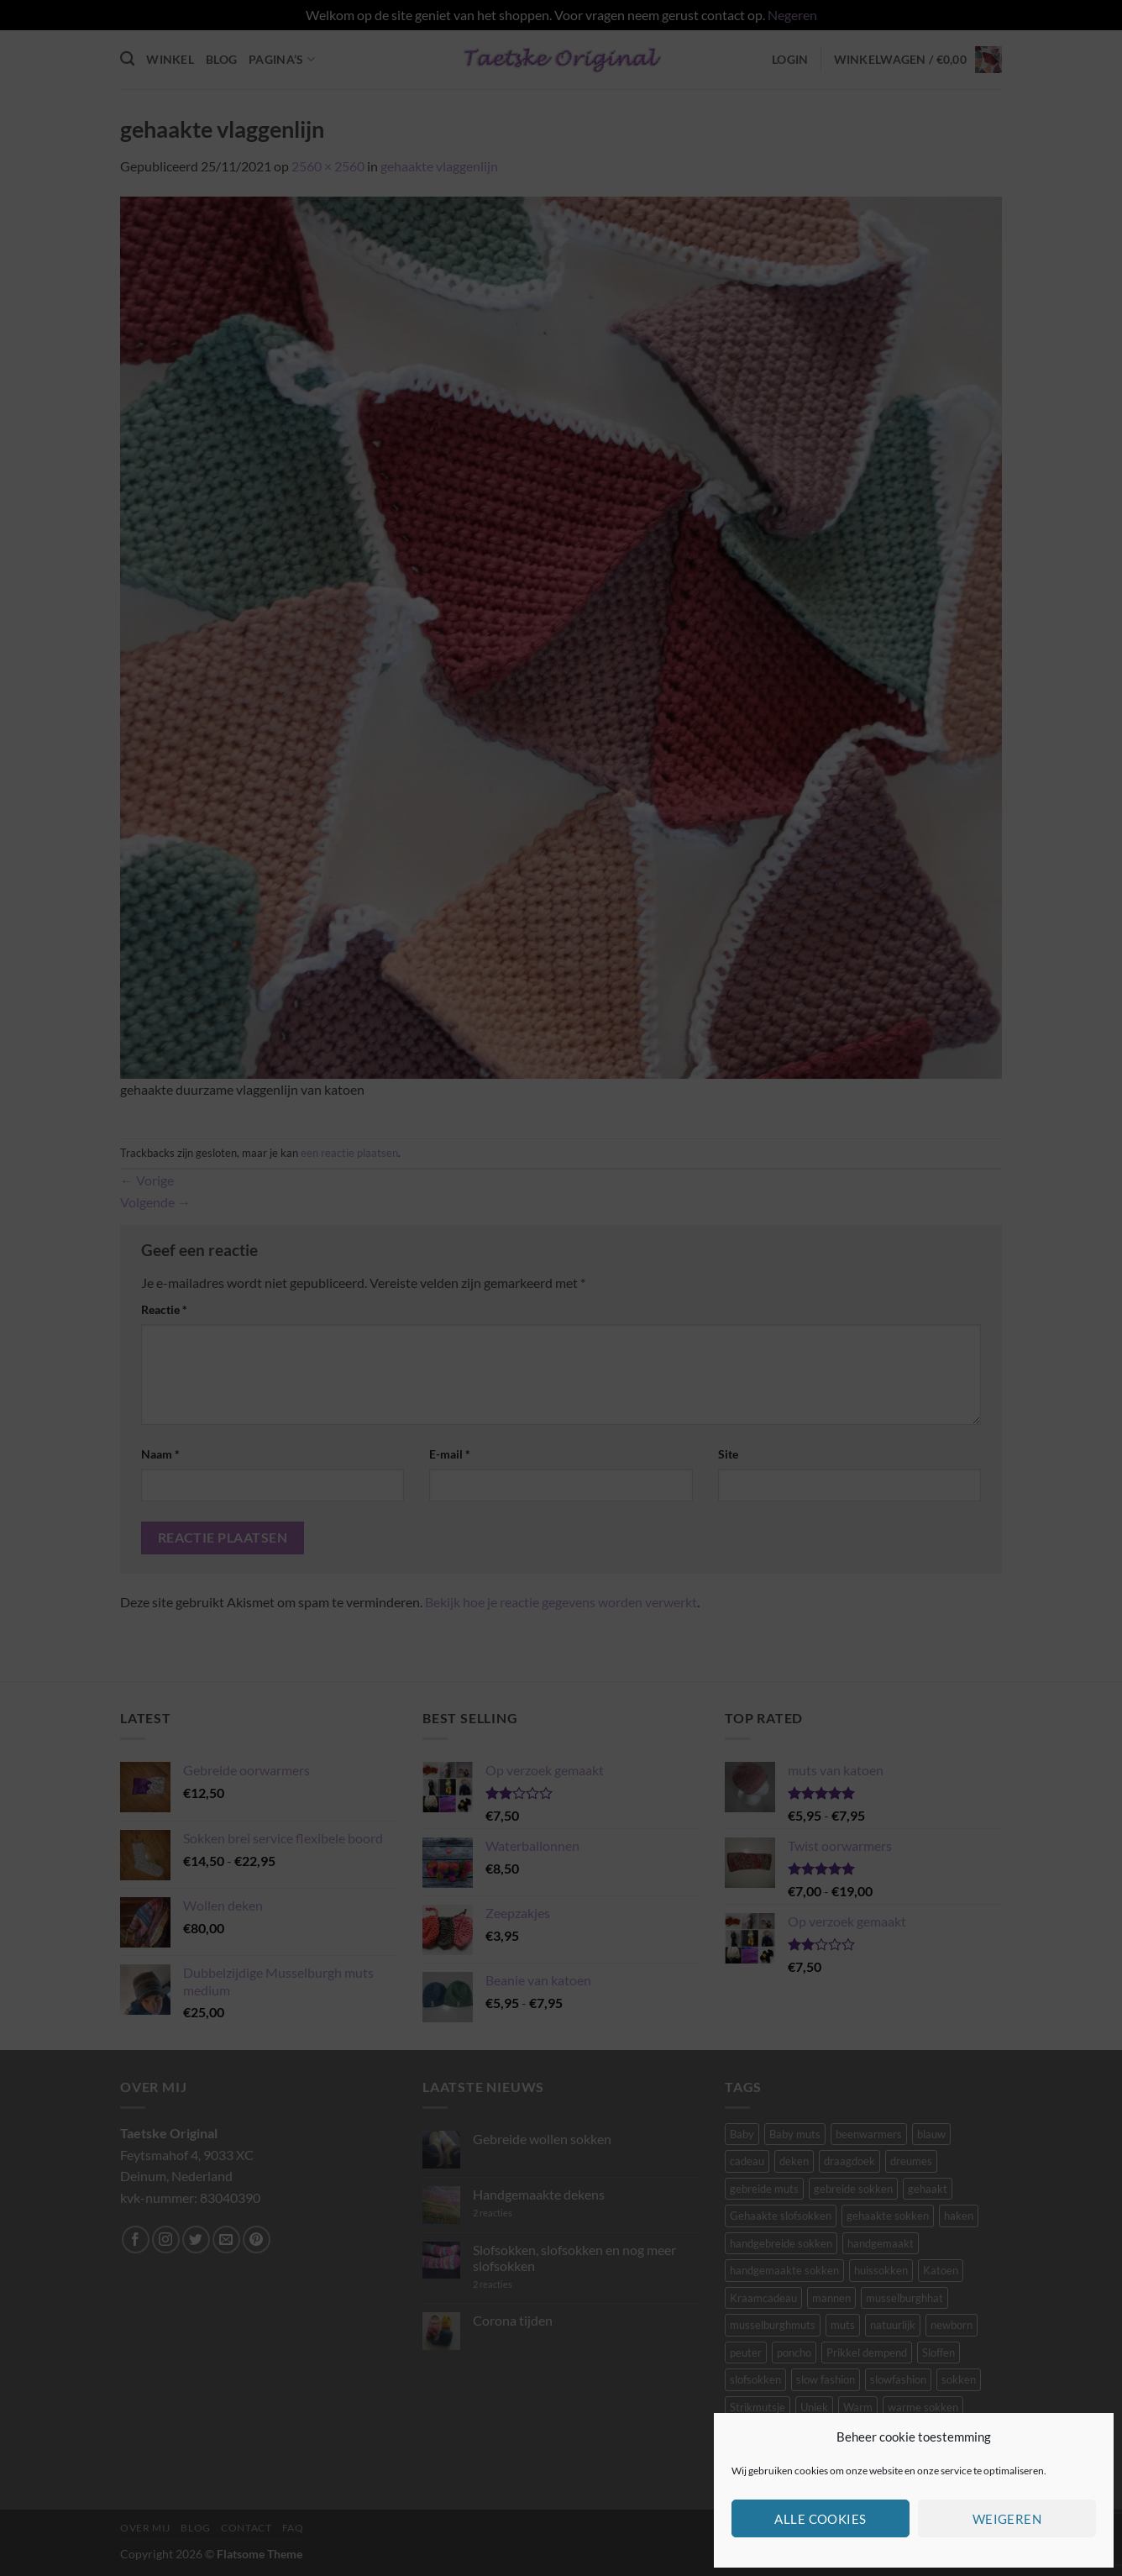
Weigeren (1007, 2518)
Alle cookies (820, 2518)
